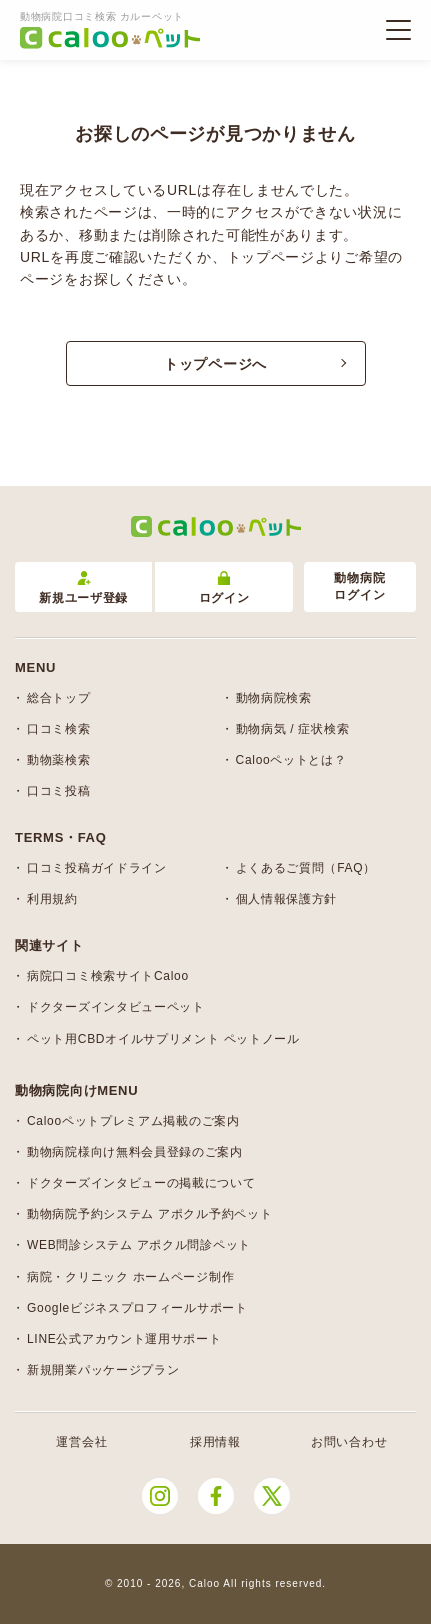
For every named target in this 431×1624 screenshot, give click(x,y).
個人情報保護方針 (287, 899)
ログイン (224, 588)
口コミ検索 (59, 729)
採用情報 (215, 1442)
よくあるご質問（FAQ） (306, 868)
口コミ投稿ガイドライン (97, 868)
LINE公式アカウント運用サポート (124, 1339)
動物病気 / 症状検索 (293, 729)
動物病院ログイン (359, 586)
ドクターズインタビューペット (116, 1007)
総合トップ (59, 698)
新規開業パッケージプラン (103, 1370)
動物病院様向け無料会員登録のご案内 (135, 1152)
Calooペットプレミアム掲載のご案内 (133, 1121)
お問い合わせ (349, 1442)
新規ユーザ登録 (83, 588)
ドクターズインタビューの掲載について (141, 1183)
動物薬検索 (59, 760)
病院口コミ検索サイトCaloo (108, 976)
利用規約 (52, 899)
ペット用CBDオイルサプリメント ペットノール (163, 1039)
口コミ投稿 (59, 791)
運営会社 (81, 1442)
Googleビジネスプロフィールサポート (137, 1308)
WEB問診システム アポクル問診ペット (139, 1245)
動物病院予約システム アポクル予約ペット (149, 1214)
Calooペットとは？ (291, 760)
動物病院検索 (274, 698)
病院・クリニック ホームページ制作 (130, 1277)
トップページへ (215, 364)
